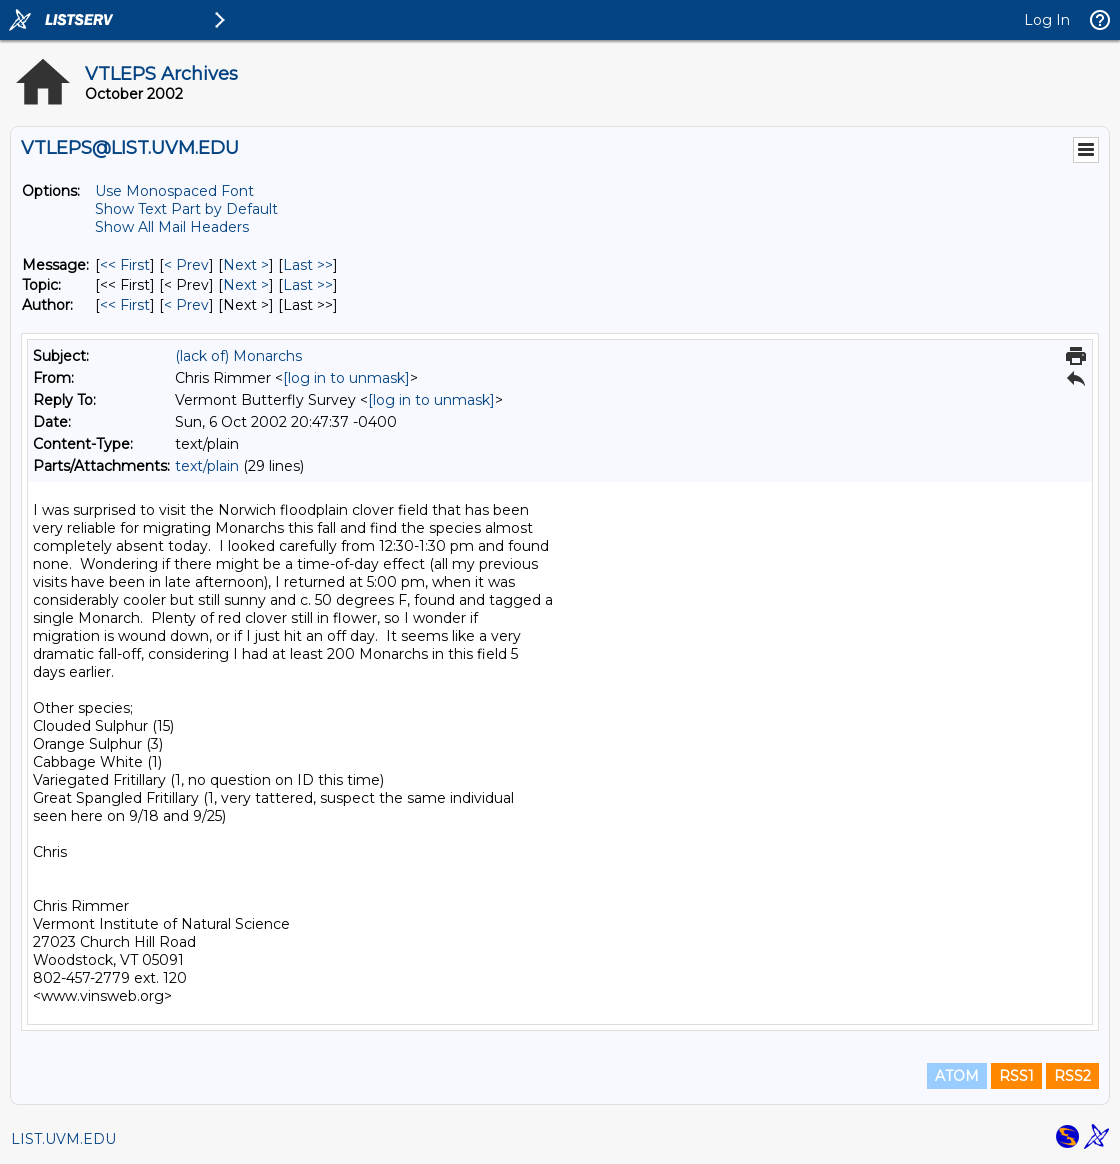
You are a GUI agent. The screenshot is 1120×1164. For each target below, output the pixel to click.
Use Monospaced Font (174, 191)
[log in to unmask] (346, 378)
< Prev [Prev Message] (186, 265)
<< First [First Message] (125, 265)
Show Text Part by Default (186, 209)
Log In (1047, 20)
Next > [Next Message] (246, 265)
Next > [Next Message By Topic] (246, 285)
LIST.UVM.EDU (63, 1139)
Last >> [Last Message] (308, 265)
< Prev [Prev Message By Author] (186, 305)
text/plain (207, 466)
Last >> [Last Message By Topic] (308, 285)
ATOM (957, 1076)
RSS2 (1072, 1076)
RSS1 (1016, 1076)
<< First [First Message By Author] (125, 305)
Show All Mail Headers (172, 227)
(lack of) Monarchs (238, 356)
